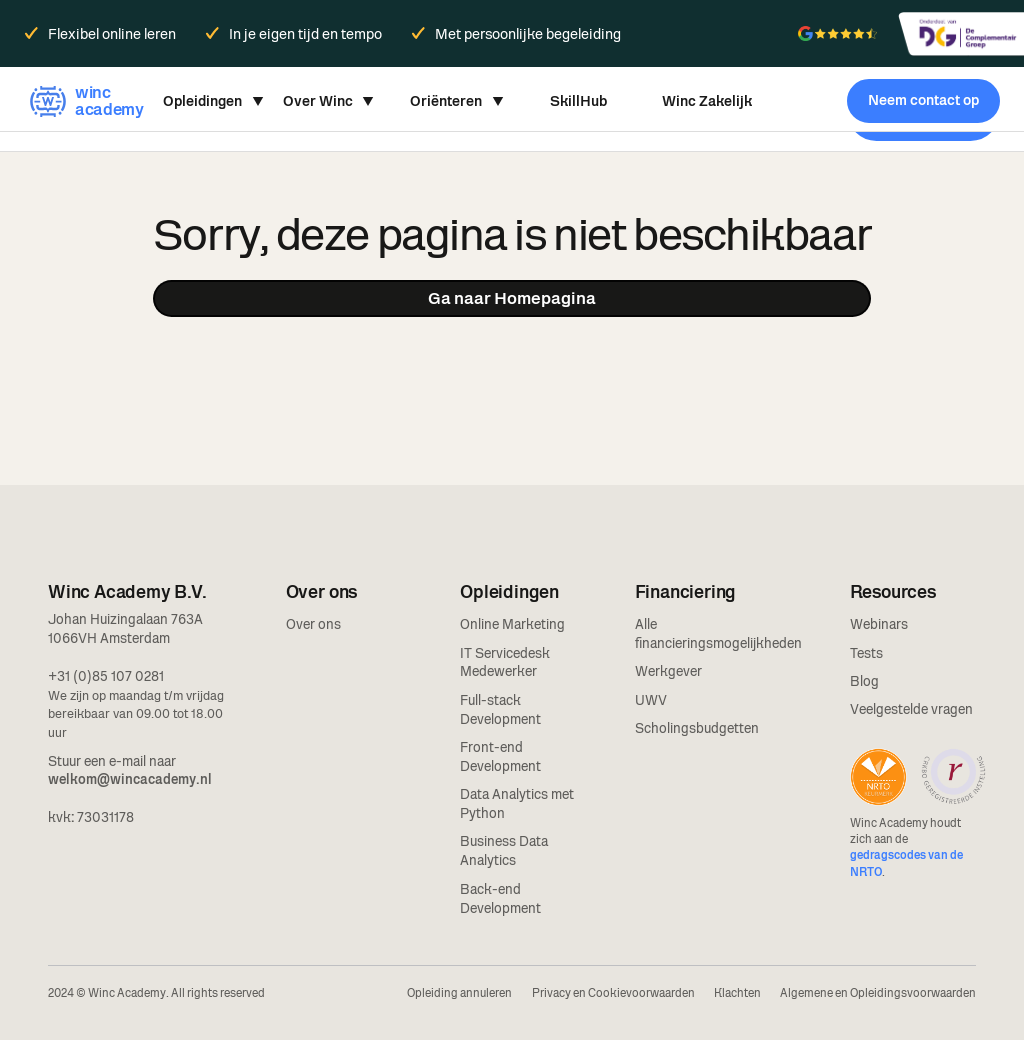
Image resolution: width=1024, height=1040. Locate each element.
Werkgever (668, 671)
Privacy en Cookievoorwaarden (613, 993)
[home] (84, 101)
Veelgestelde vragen (911, 709)
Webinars (879, 624)
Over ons (313, 624)
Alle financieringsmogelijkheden (718, 633)
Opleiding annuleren (459, 993)
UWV (651, 700)
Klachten (737, 993)
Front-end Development (500, 756)
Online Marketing (512, 624)
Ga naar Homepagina (512, 298)
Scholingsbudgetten (697, 728)
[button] (213, 101)
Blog (864, 681)
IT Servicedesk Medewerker (505, 662)
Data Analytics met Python (517, 803)
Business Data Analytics (504, 850)
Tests (866, 653)
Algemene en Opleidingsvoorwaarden (878, 993)
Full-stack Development (500, 709)
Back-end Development (500, 898)
